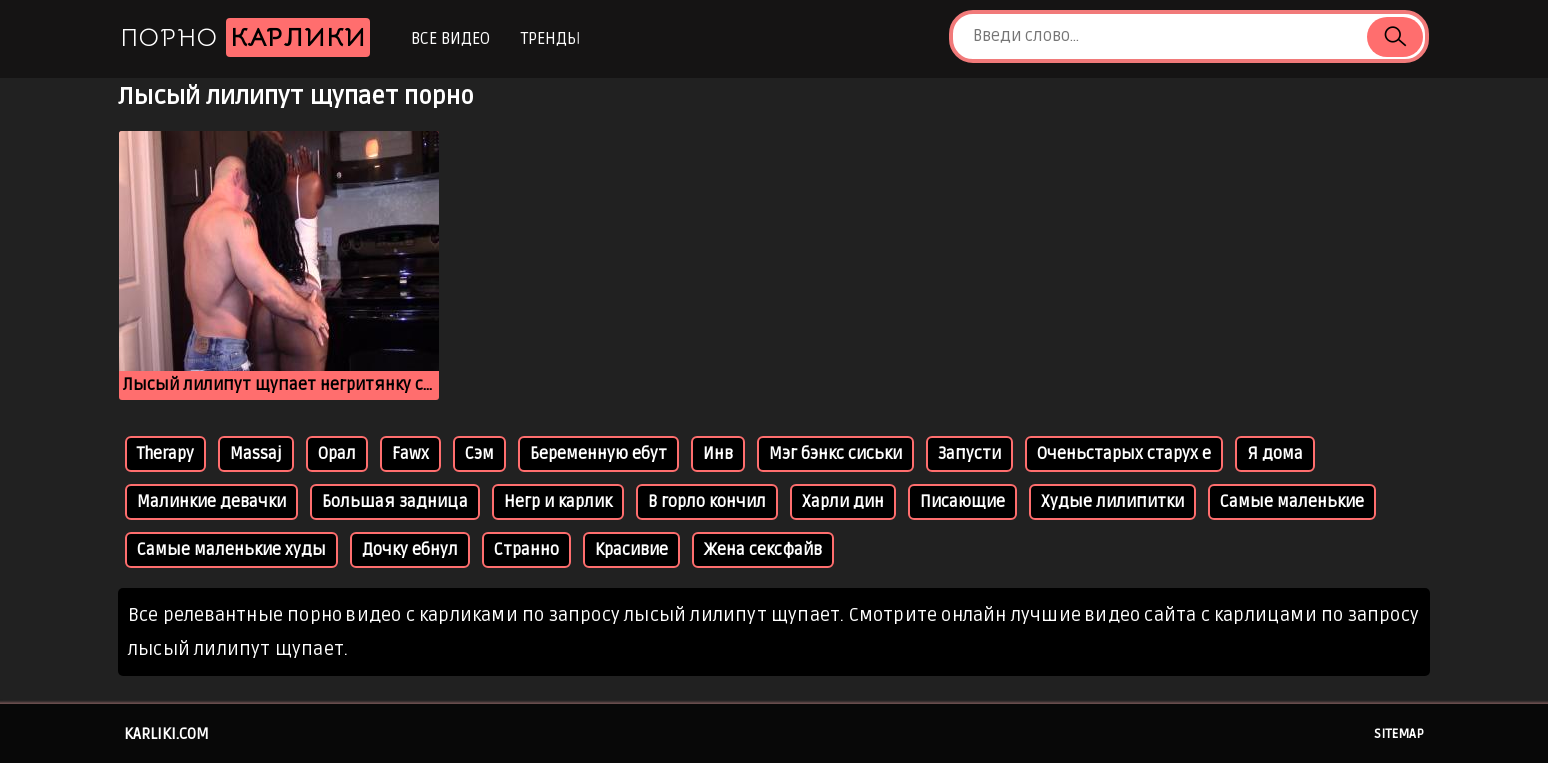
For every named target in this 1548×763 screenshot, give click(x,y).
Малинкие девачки (211, 502)
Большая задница (395, 502)
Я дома (1275, 454)
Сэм (479, 454)
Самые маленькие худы (231, 550)
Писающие (962, 502)
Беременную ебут (598, 454)
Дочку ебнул (410, 550)
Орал (337, 454)
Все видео (450, 39)
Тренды (550, 39)
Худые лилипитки (1112, 502)
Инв (718, 454)
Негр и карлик (558, 502)
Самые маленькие (1292, 502)
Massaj (256, 454)
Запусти (969, 454)
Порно (245, 37)
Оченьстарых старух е (1124, 454)
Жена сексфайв (763, 550)
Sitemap (1399, 734)
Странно (526, 550)
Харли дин (843, 502)
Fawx (410, 454)
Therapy (165, 454)
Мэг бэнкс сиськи (835, 454)
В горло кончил (707, 502)
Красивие (631, 550)
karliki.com (166, 734)
